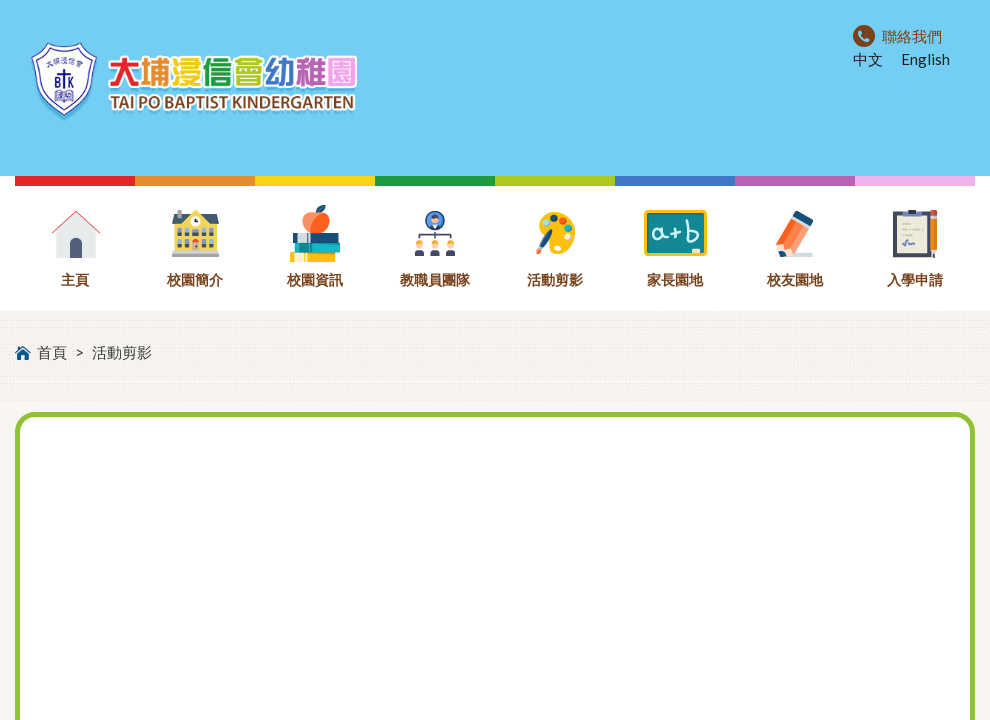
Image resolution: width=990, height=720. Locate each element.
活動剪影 (122, 352)
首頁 (52, 352)
